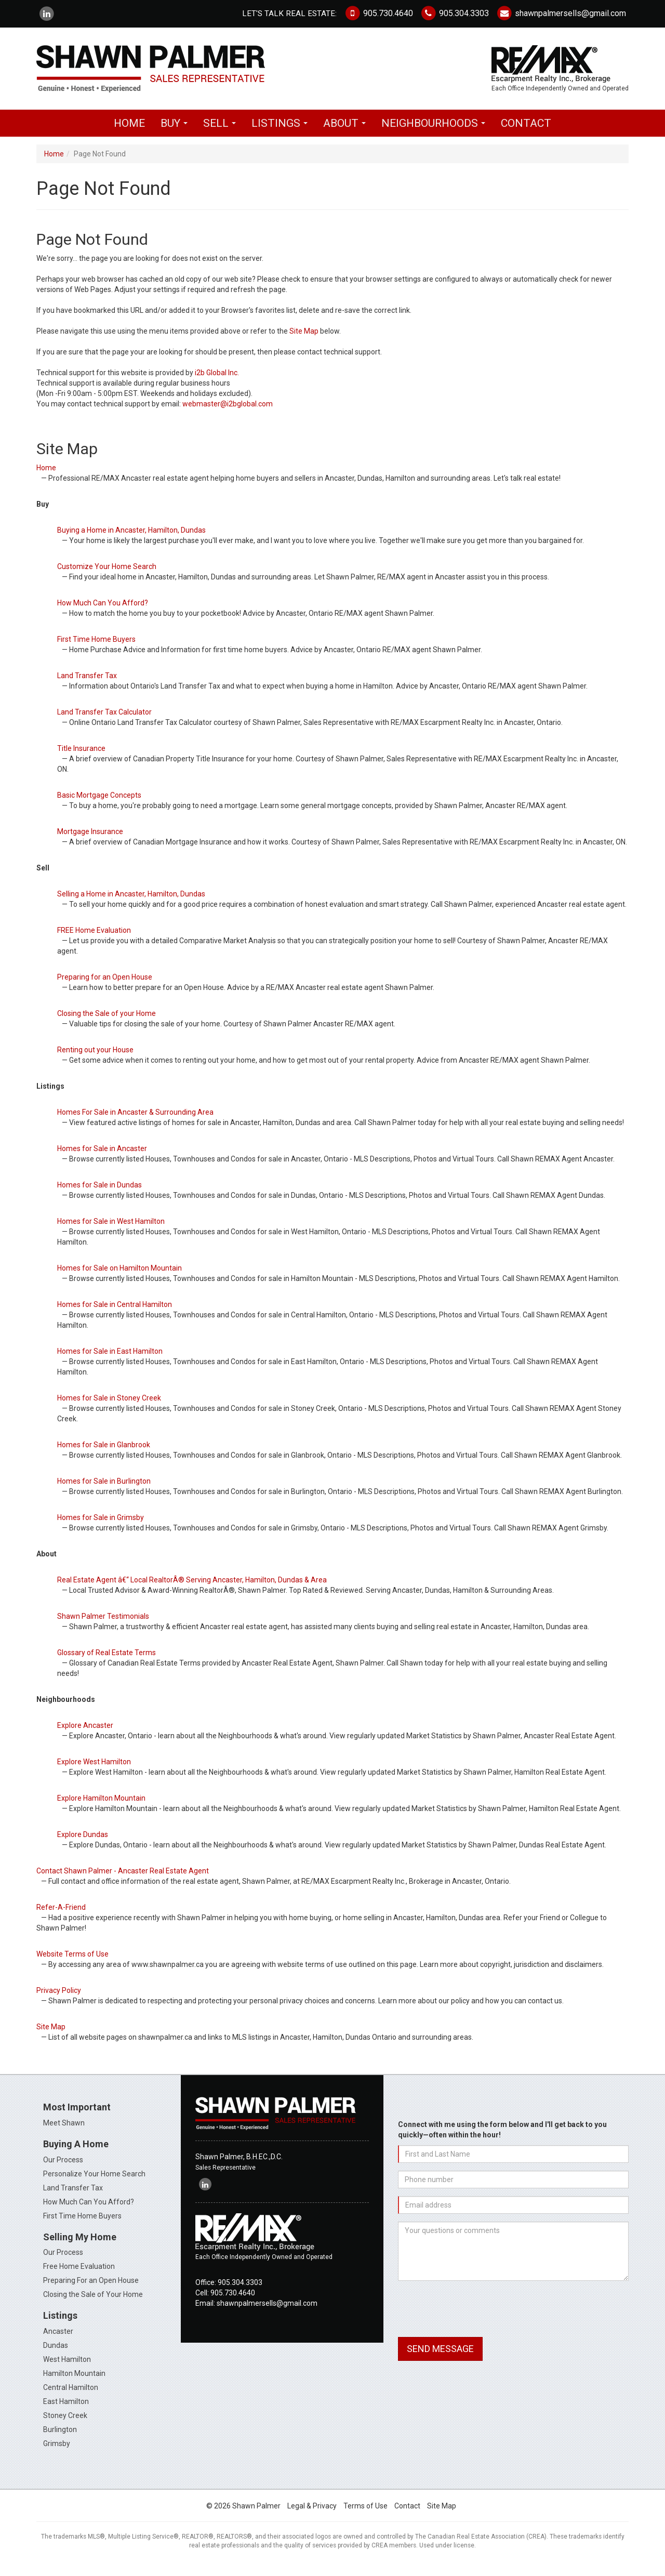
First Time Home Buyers (82, 2225)
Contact (526, 133)
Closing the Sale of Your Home (93, 2304)
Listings (282, 136)
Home (129, 133)
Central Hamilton (70, 2397)
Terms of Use (365, 2516)
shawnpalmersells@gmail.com (561, 13)
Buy (177, 136)
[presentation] (477, 2318)
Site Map (303, 341)
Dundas (55, 2355)
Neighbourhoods (436, 136)
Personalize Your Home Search (94, 2183)
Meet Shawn (64, 2132)
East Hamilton (66, 2411)
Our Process (63, 2169)
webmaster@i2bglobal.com (227, 413)
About (347, 136)
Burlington (60, 2439)
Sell (222, 136)
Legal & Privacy (312, 2516)
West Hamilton (67, 2369)
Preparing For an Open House (91, 2290)
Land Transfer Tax (73, 2197)
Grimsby (56, 2453)
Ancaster (58, 2341)
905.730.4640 (378, 13)
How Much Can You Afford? (88, 2211)
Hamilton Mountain (74, 2383)
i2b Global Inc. (217, 382)
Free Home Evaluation (79, 2276)
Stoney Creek (65, 2425)
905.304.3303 (454, 13)
